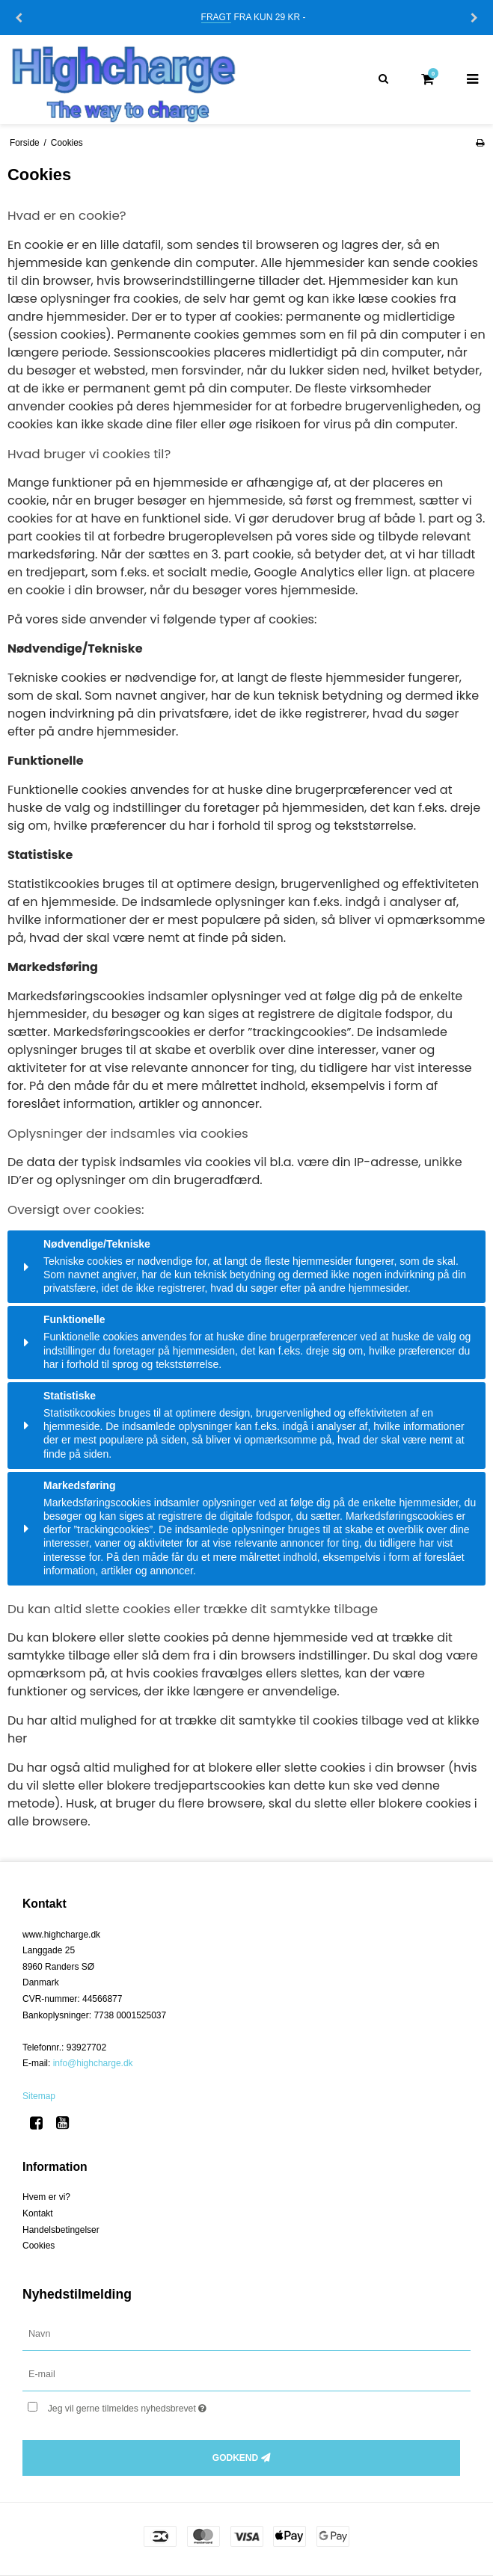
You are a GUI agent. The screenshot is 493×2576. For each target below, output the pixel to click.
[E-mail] (246, 2374)
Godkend (235, 2458)
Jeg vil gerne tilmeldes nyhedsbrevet (165, 2405)
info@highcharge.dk (93, 2063)
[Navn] (246, 2334)
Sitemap (38, 2096)
